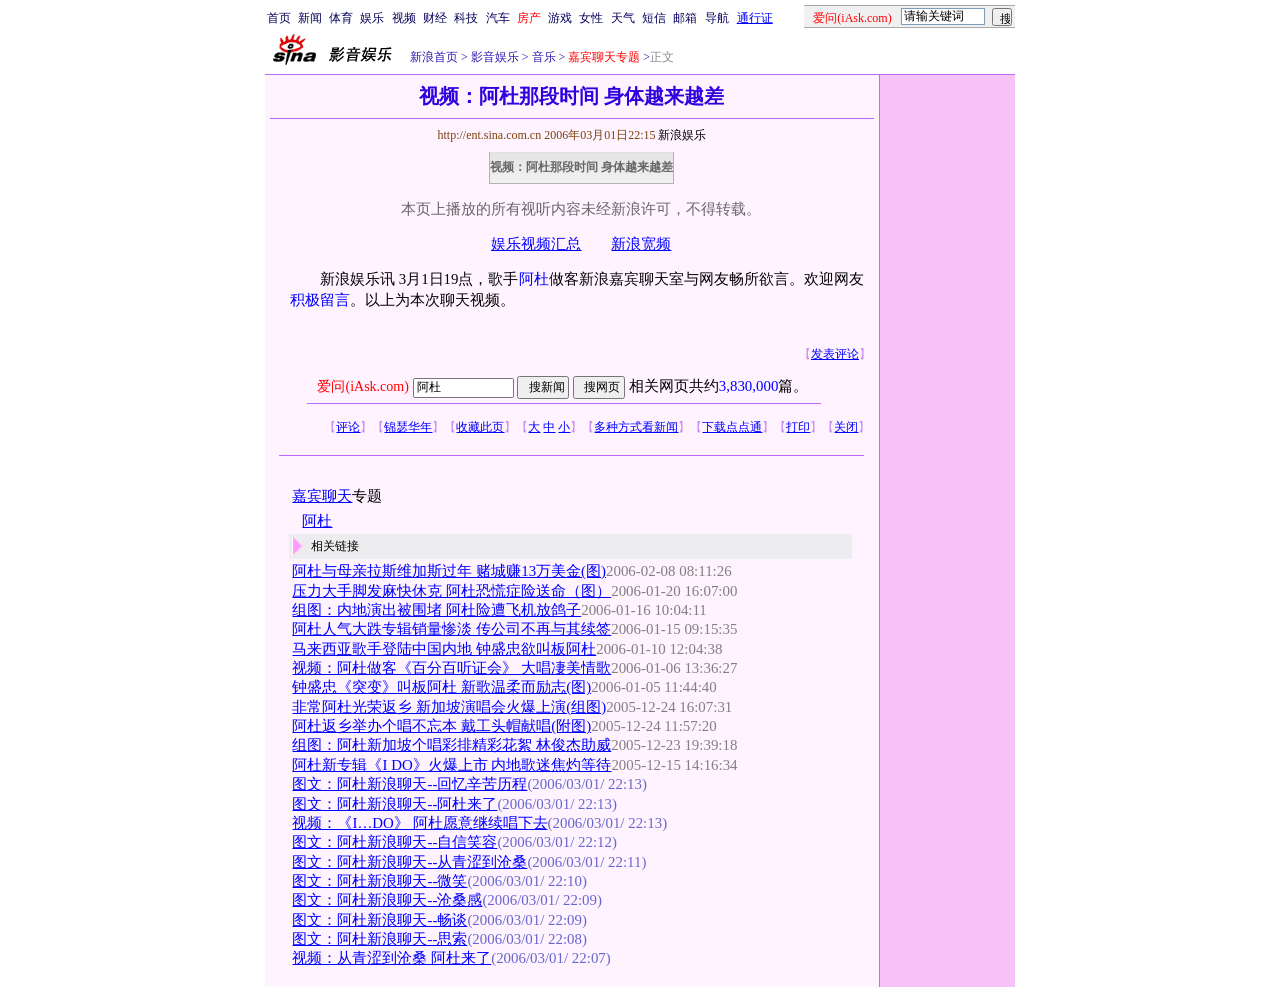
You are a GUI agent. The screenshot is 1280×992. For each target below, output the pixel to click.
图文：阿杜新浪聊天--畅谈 (379, 920)
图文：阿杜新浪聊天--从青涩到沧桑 (409, 862)
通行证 (755, 18)
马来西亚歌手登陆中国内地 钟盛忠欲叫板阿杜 (444, 649)
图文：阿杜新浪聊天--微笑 (379, 881)
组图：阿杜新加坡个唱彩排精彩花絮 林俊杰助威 (451, 745)
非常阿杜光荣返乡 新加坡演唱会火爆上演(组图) (449, 707)
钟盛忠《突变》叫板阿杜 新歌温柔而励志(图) (441, 687)
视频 (404, 18)
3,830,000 (749, 386)
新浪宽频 (641, 244)
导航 (717, 18)
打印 (798, 427)
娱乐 (372, 18)
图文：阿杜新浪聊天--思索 (379, 939)
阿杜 (534, 279)
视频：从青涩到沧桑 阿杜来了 (391, 958)
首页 (279, 18)
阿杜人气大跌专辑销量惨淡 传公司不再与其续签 (451, 629)
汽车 (498, 18)
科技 (466, 18)
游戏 (560, 18)
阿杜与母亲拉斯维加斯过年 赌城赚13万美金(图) (449, 571)
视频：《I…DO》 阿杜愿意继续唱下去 (419, 823)
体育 (341, 18)
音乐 (542, 57)
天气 (623, 18)
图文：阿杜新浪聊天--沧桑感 (387, 900)
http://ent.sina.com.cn (490, 135)
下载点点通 (732, 427)
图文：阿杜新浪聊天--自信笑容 (394, 842)
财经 (435, 18)
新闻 (310, 18)
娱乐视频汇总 (536, 244)
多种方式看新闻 (636, 427)
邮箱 (685, 18)
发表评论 (835, 354)
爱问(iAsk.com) (362, 386)
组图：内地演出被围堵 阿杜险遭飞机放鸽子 (436, 610)
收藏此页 (480, 427)
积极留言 (320, 300)
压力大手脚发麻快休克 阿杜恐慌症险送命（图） (451, 591)
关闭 (846, 427)
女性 (591, 18)
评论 (348, 427)
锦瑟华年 (408, 427)
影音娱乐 (495, 57)
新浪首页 (434, 57)
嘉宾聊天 (322, 496)
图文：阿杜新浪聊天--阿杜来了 (394, 804)
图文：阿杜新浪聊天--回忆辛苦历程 (409, 784)
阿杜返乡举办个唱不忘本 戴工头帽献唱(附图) (441, 726)
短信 (654, 18)
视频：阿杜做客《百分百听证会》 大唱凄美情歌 (451, 668)
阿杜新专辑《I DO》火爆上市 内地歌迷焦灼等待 (451, 765)
